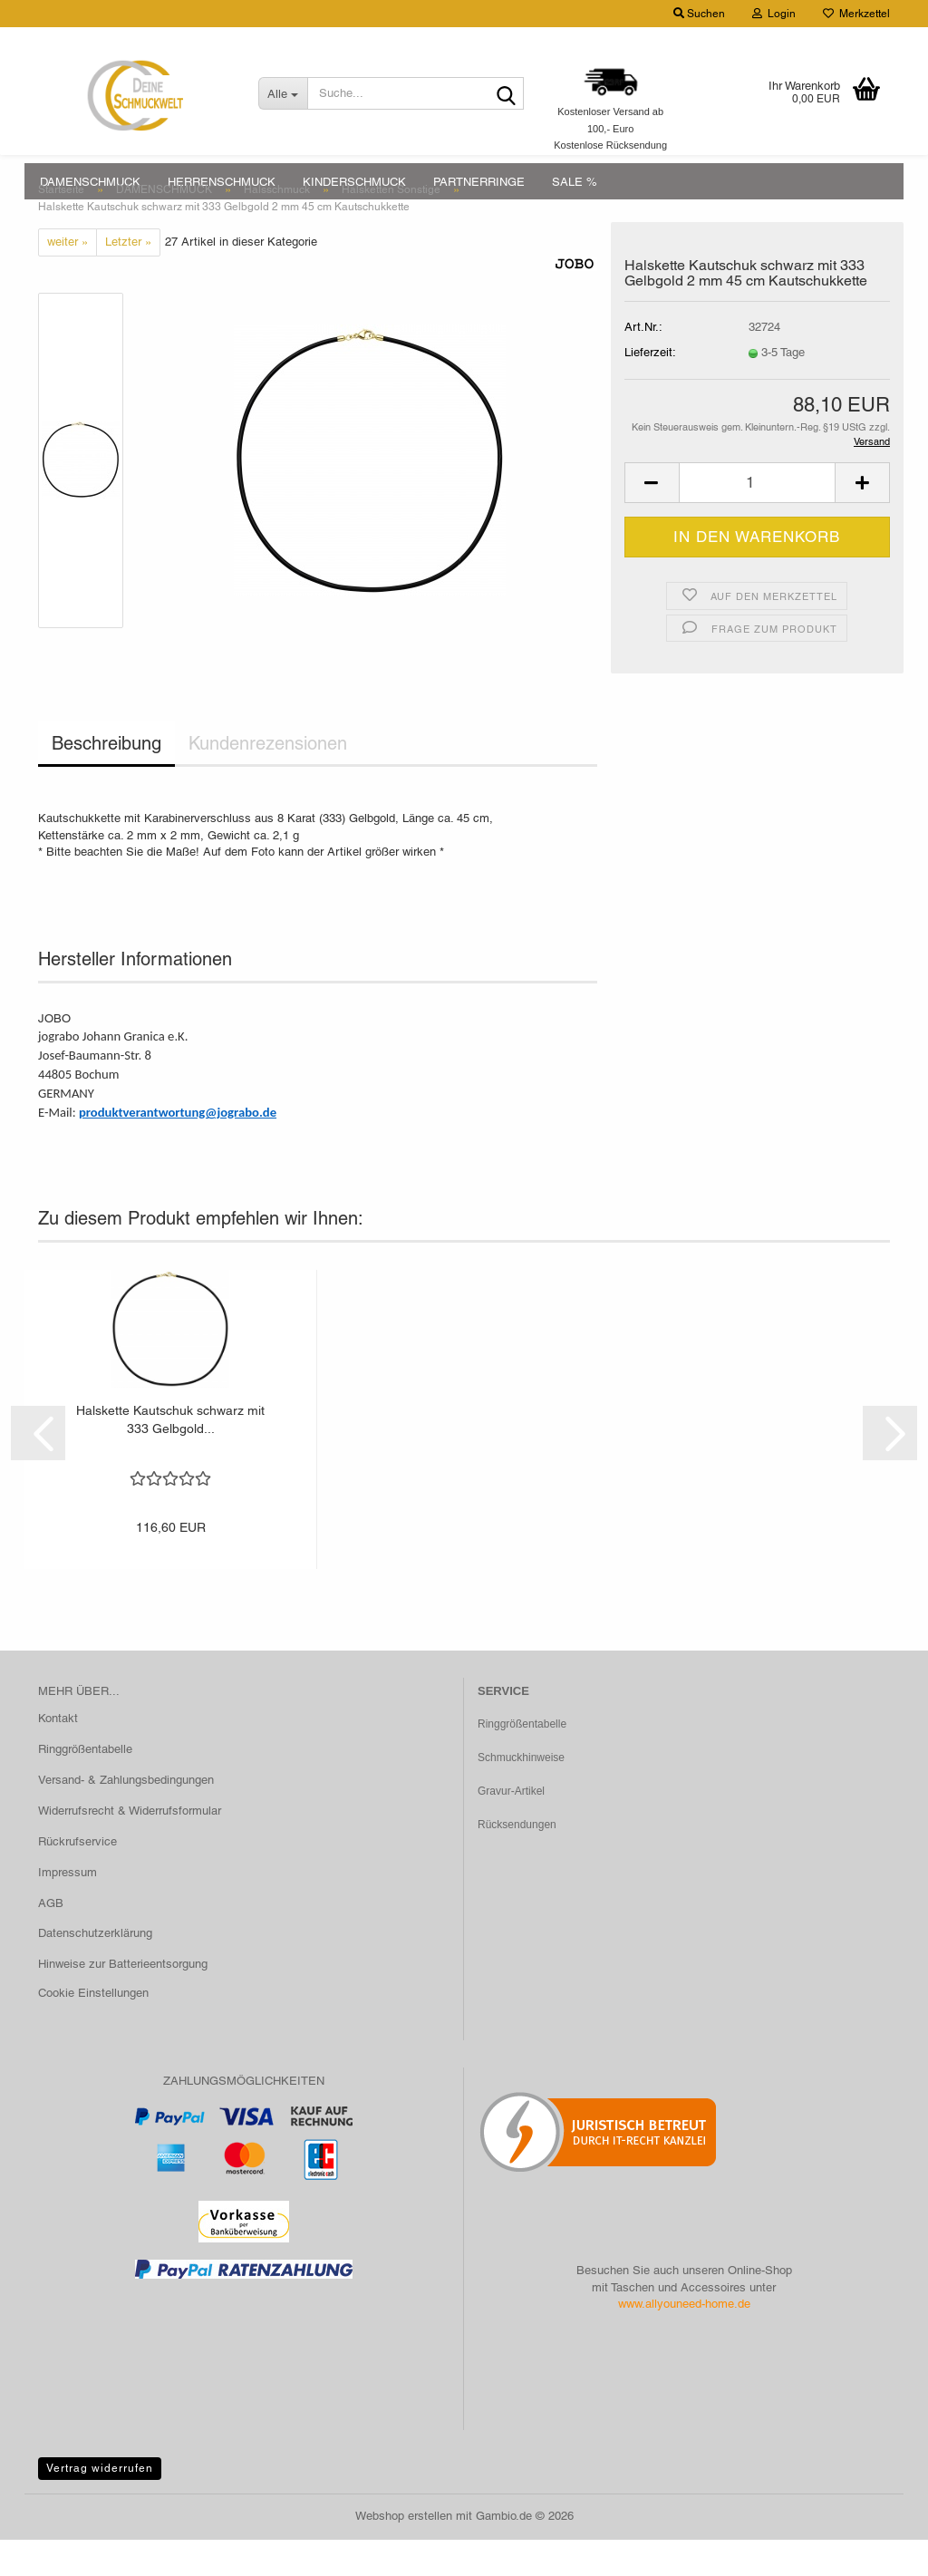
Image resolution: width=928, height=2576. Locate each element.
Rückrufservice (77, 1877)
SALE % (574, 182)
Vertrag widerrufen (99, 2504)
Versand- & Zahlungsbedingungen (126, 1816)
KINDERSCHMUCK (354, 182)
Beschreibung (106, 779)
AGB (50, 1939)
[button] (651, 519)
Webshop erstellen (403, 2552)
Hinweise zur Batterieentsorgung (123, 2000)
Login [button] (774, 13)
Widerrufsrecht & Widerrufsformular (129, 1847)
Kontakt (58, 1754)
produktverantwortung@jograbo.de (177, 1148)
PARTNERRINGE (479, 182)
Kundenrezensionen (267, 779)
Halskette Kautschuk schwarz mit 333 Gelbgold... (170, 1455)
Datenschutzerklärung (95, 1969)
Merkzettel (856, 13)
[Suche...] (283, 93)
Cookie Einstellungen (93, 2029)
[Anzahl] (757, 519)
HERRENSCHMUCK (222, 182)
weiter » (67, 278)
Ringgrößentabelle (85, 1785)
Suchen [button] (699, 13)
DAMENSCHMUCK (90, 182)
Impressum (67, 1908)
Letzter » (128, 278)
